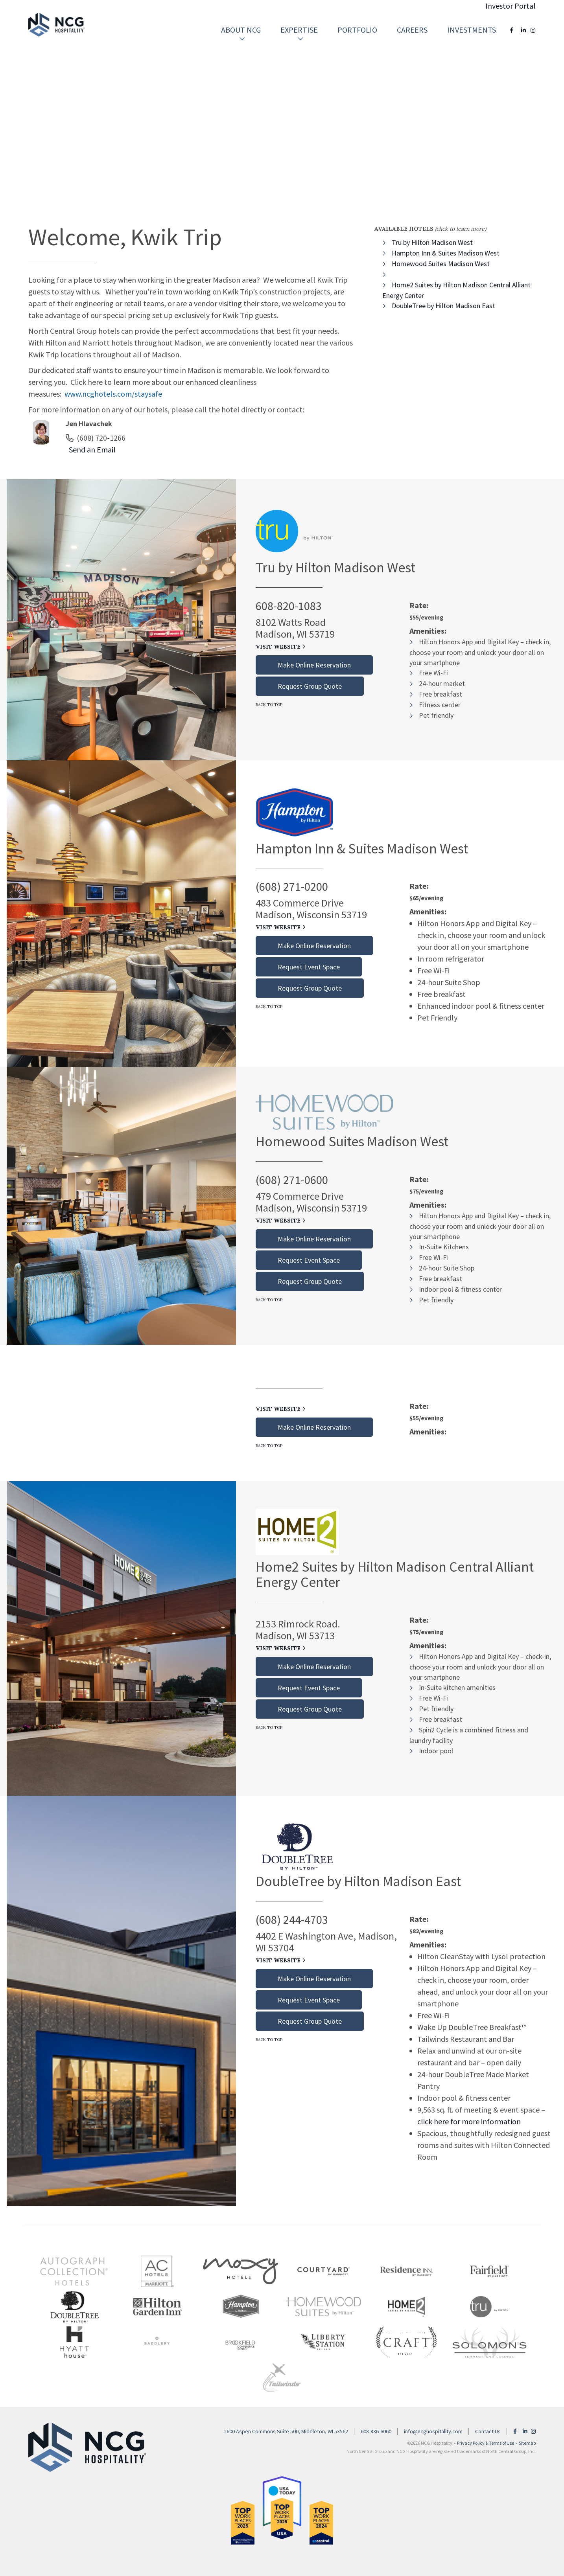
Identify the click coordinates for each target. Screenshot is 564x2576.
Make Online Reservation (314, 664)
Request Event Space (309, 966)
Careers (412, 30)
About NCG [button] (241, 33)
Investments (471, 30)
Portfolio (357, 30)
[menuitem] (241, 30)
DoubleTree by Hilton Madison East (443, 305)
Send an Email (91, 449)
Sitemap (527, 2443)
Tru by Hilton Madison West (432, 242)
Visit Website (281, 646)
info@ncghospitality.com (433, 2431)
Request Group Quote (310, 686)
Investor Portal (510, 6)
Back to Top (269, 704)
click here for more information (469, 2121)
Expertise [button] (299, 33)
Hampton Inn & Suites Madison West (445, 252)
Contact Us (488, 2431)
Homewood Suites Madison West (441, 263)
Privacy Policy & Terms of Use (485, 2443)
